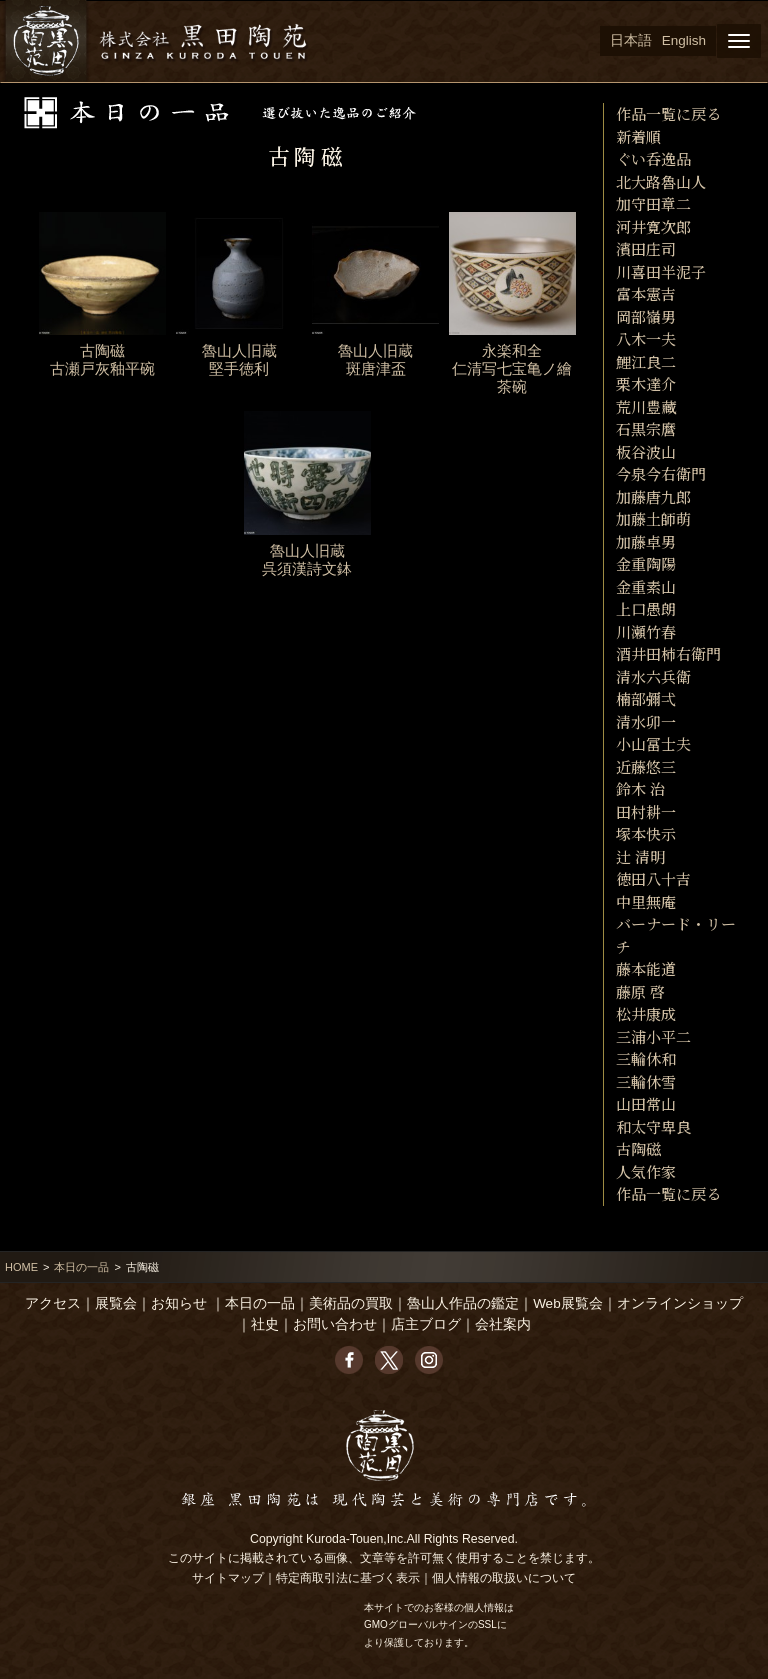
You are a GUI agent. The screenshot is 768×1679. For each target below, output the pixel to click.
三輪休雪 (646, 1081)
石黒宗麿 (646, 428)
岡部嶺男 (646, 316)
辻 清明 (640, 856)
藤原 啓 (640, 991)
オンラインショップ (680, 1303)
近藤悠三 (646, 766)
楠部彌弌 (646, 698)
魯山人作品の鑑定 (463, 1303)
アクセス (53, 1303)
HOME (21, 1267)
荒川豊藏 (646, 406)
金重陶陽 (646, 563)
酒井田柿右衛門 (668, 653)
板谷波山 (646, 451)
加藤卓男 (646, 541)
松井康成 (646, 1013)
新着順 (638, 136)
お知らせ (179, 1303)
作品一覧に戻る (668, 113)
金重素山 (646, 586)
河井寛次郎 (653, 226)
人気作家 (646, 1171)
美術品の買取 (351, 1303)
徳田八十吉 (653, 878)
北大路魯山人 (661, 181)
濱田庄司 (646, 248)
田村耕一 (646, 811)
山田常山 (646, 1103)
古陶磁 (638, 1148)
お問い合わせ (335, 1324)
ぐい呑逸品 (653, 158)
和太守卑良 (653, 1126)
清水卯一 (646, 721)
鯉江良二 (646, 361)
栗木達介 (646, 383)
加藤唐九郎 (653, 496)
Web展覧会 (568, 1303)
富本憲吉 (646, 293)
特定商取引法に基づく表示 (348, 1578)
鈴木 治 (640, 788)
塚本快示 (646, 833)
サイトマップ (228, 1578)
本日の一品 (81, 1267)
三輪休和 (646, 1058)
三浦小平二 (653, 1036)
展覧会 (116, 1303)
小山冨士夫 (653, 743)
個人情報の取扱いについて (504, 1578)
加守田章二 (653, 203)
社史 (265, 1324)
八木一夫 (646, 338)
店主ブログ (426, 1324)
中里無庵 (646, 901)
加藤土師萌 (653, 518)
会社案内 (503, 1324)
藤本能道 (646, 968)
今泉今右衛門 (661, 473)
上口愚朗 (646, 608)
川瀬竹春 (646, 631)
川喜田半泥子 (661, 271)
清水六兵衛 (653, 676)
